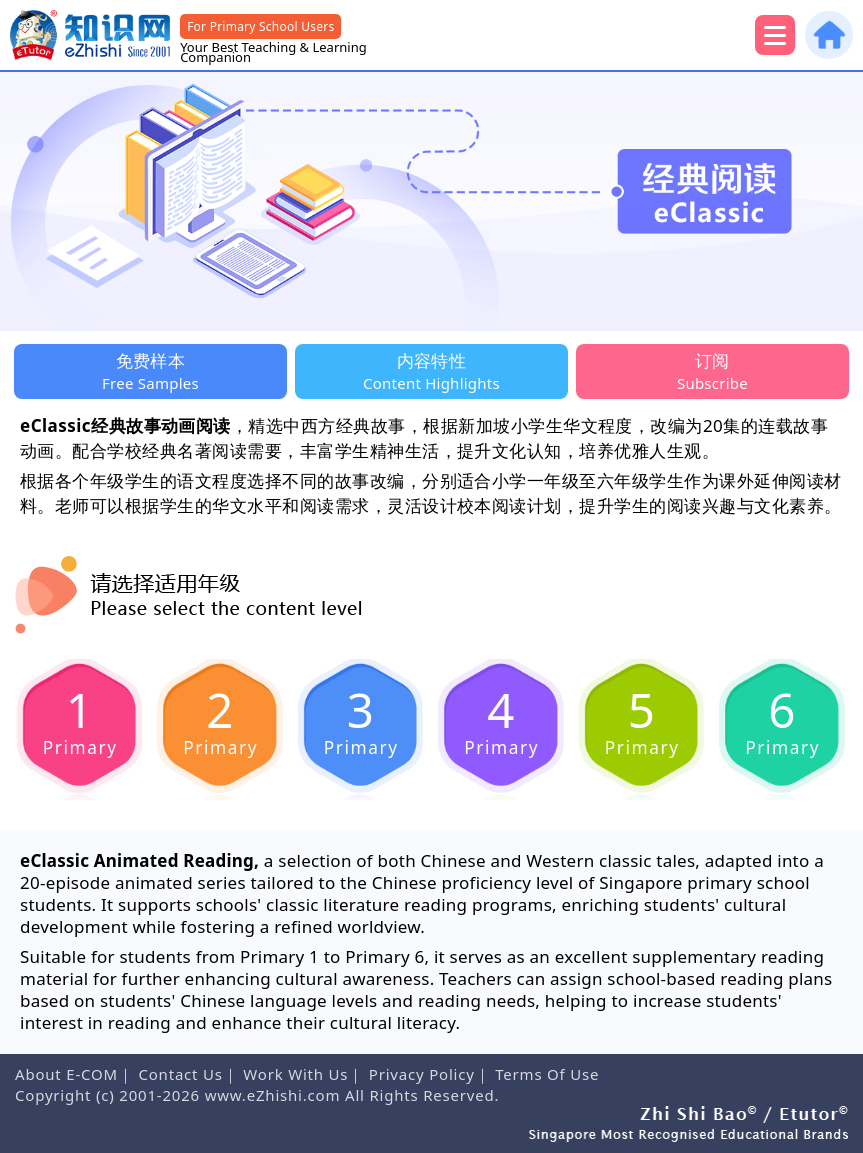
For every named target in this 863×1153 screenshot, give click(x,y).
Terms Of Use (547, 1074)
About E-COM (66, 1074)
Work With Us (295, 1074)
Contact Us (180, 1074)
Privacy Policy (422, 1074)
